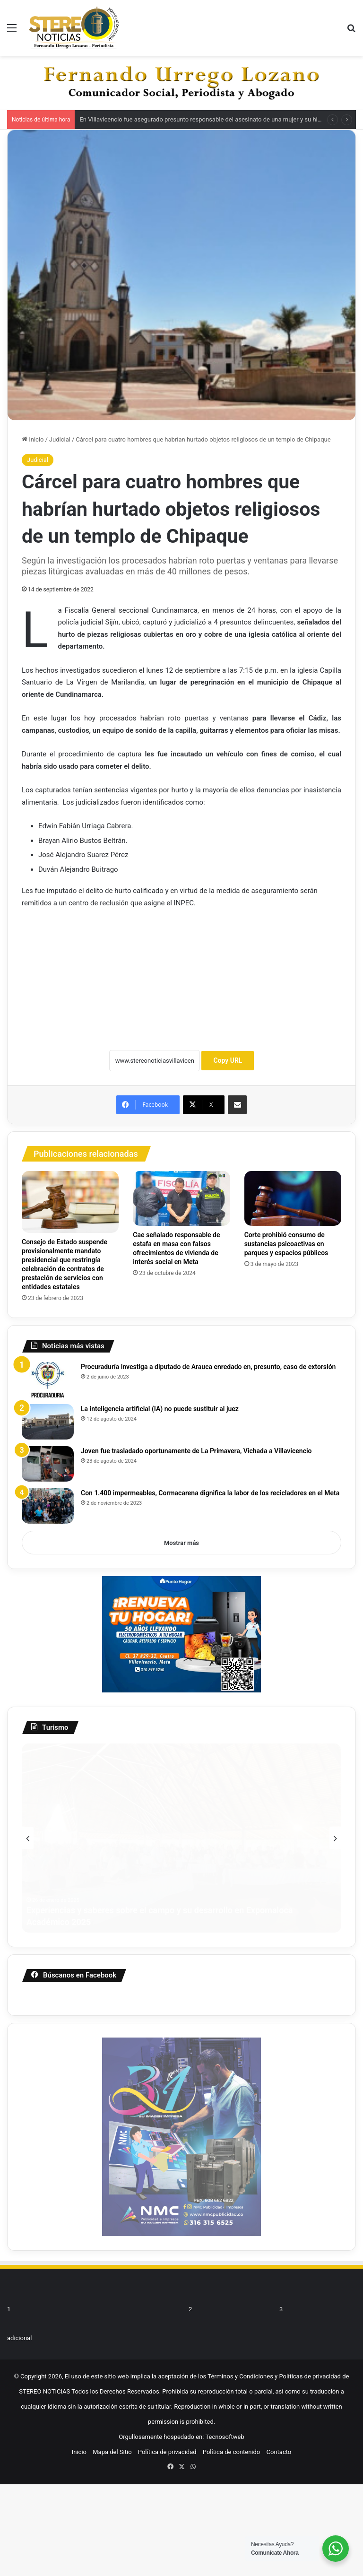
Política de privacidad (167, 2385)
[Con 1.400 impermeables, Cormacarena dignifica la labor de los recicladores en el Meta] (48, 1506)
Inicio (32, 439)
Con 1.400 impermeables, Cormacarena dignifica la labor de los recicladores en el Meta (210, 1493)
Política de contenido (231, 2385)
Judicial (59, 439)
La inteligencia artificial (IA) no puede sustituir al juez (160, 1409)
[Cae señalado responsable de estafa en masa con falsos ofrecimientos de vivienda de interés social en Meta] (181, 1198)
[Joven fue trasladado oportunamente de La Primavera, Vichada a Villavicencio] (48, 1464)
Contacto (279, 2385)
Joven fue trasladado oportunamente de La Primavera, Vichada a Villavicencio (196, 1451)
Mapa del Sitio (112, 2385)
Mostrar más (181, 1542)
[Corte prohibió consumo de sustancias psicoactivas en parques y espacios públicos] (292, 1198)
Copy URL (227, 1060)
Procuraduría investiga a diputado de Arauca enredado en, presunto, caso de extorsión (208, 1366)
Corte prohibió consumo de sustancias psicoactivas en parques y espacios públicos (286, 1244)
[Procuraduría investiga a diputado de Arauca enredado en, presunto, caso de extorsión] (48, 1379)
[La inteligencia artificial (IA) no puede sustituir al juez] (48, 1422)
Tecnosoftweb (224, 2370)
